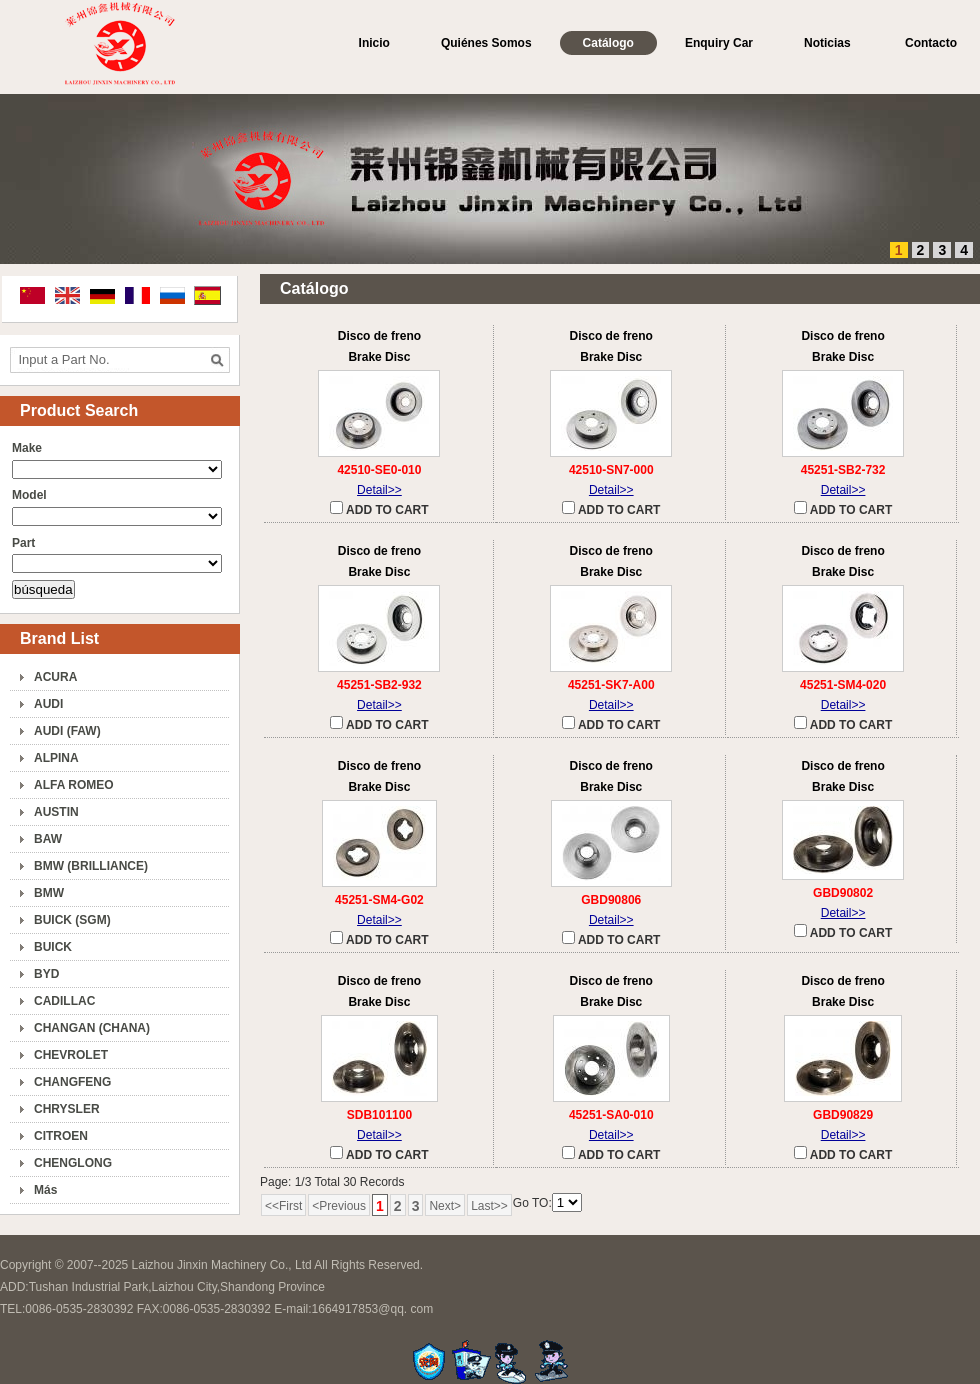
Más (45, 1190)
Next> (445, 1206)
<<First (283, 1206)
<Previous (339, 1206)
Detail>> (379, 490)
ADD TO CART (379, 509)
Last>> (489, 1206)
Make (27, 448)
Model (29, 495)
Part (23, 543)
